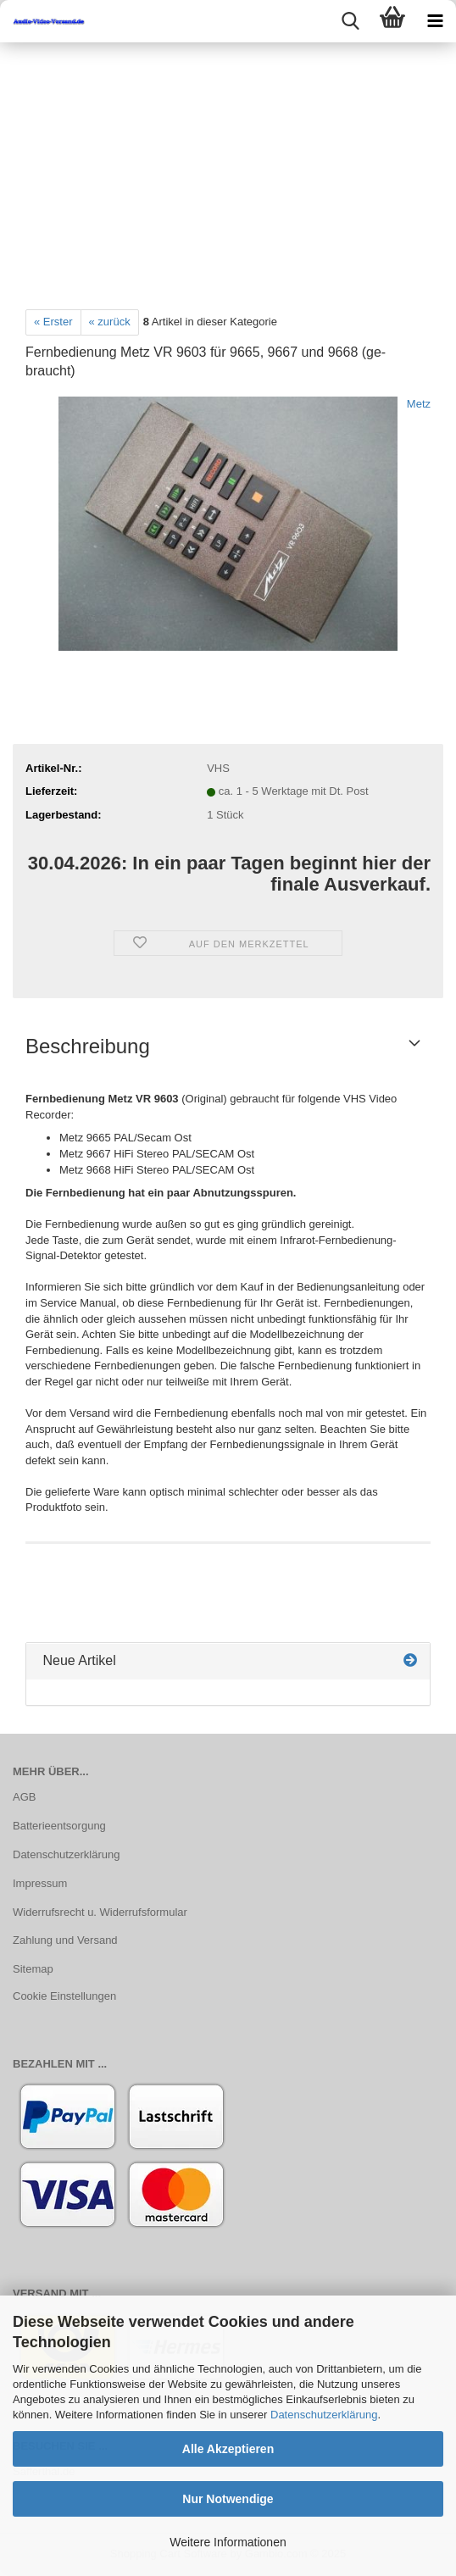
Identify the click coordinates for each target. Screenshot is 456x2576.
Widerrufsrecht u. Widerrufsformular (100, 1912)
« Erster (53, 321)
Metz (419, 403)
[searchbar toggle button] (350, 21)
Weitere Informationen (228, 2542)
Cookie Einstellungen (64, 1996)
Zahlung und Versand (65, 1940)
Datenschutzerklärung (323, 2414)
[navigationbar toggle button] (435, 21)
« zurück (110, 321)
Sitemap (33, 1969)
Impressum (40, 1883)
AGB (24, 1796)
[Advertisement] (228, 169)
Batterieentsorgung (59, 1825)
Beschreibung (87, 1046)
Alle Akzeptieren (228, 2449)
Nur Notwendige (227, 2499)
